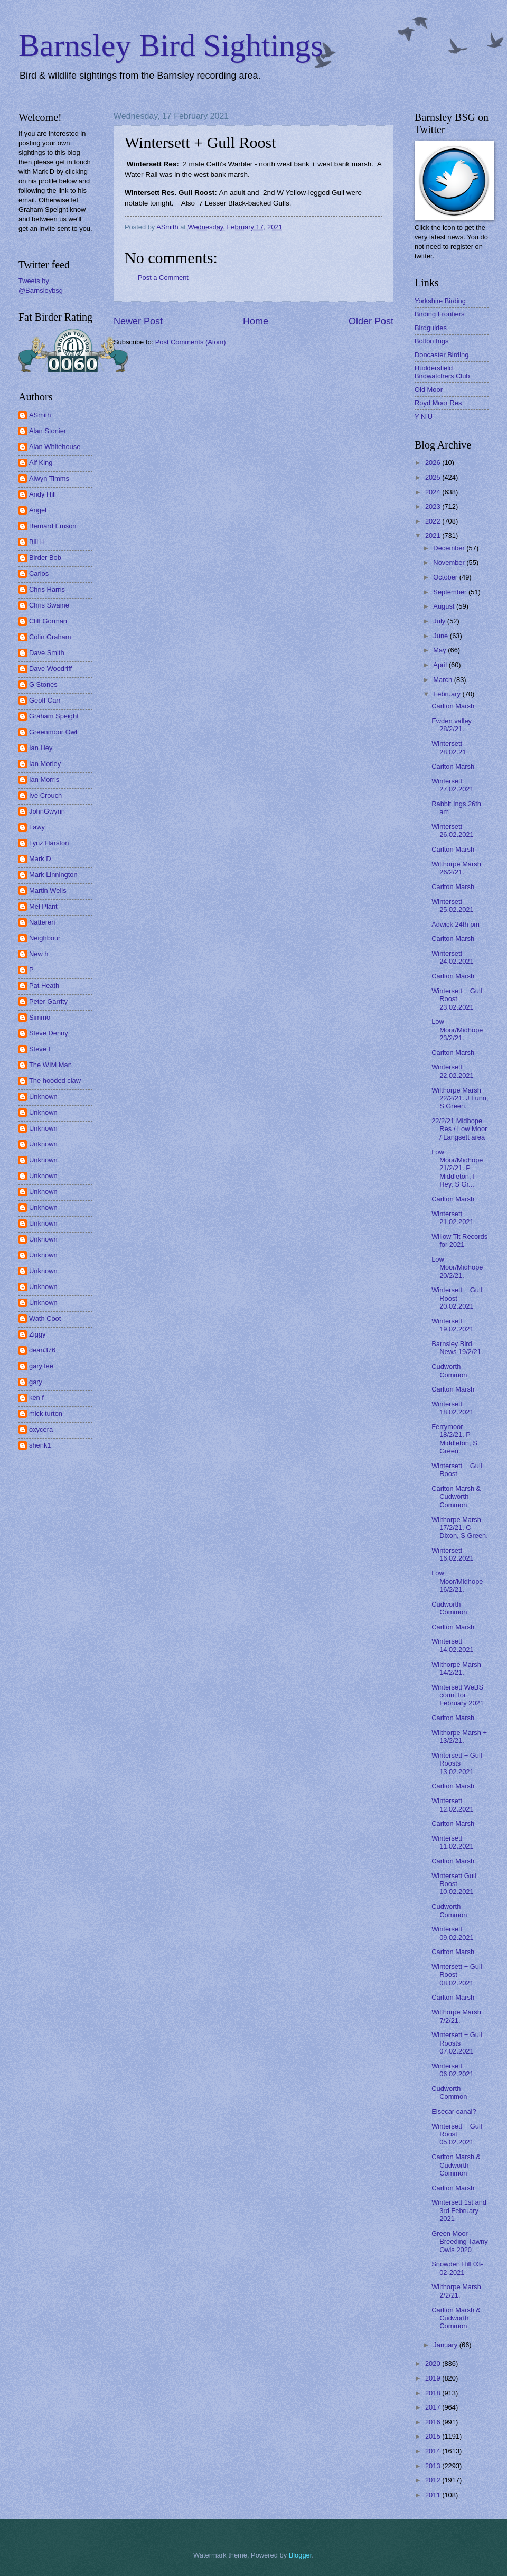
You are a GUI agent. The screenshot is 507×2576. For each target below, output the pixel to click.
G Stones (43, 684)
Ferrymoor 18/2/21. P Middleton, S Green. (454, 1439)
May (440, 650)
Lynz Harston (49, 843)
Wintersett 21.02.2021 (452, 1218)
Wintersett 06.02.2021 (452, 2070)
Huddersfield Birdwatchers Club (442, 372)
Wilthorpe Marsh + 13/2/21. (459, 1736)
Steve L (40, 1049)
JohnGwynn (47, 811)
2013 (433, 2466)
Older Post (371, 321)
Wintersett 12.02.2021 (452, 1805)
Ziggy (37, 1334)
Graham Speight (54, 716)
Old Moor (429, 390)
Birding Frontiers (439, 314)
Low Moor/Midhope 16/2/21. (457, 1581)
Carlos (39, 573)
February (447, 694)
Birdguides (431, 328)
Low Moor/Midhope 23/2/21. (457, 1030)
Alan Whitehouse (54, 447)
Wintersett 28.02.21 (448, 747)
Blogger (300, 2555)
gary (35, 1382)
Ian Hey (40, 748)
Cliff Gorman (48, 621)
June (441, 636)
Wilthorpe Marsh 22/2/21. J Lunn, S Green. (459, 1098)
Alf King (40, 462)
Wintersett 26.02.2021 (452, 830)
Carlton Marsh (452, 706)
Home (255, 321)
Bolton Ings (431, 341)
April (440, 665)
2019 (433, 2378)
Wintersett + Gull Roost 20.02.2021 (456, 1298)
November (449, 562)
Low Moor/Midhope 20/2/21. (457, 1267)
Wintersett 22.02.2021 (452, 1071)
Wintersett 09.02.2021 (452, 1933)
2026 (433, 462)
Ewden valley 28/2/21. (451, 725)
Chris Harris (47, 589)
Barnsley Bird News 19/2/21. (457, 1348)
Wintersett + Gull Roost (456, 1470)
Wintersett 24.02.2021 (452, 957)
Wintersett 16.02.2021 (452, 1554)
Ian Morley (45, 764)
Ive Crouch (45, 795)
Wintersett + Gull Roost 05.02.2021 (456, 2134)
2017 (433, 2407)
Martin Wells (48, 890)
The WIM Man (50, 1065)
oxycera (41, 1429)
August (444, 606)
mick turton (45, 1413)
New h (39, 954)
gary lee (41, 1366)
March (443, 680)
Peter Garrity (48, 1001)
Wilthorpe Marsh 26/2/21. (456, 868)
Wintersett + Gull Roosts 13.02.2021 (456, 1763)
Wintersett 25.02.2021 (452, 905)
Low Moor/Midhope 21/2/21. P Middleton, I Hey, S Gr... (457, 1168)
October (446, 577)
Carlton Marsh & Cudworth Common (456, 1497)
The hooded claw (55, 1081)
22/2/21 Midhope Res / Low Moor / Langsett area (459, 1129)
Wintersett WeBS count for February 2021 (457, 1695)
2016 (433, 2422)
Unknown (43, 1096)
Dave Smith (46, 653)
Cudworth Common (449, 1370)
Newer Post (138, 321)
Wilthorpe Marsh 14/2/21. (456, 1668)
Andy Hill (42, 494)
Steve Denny (48, 1033)
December (449, 548)
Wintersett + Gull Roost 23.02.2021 (456, 999)
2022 (433, 521)
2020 (433, 2363)
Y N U (424, 417)
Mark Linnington (53, 875)
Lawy (37, 827)
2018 (433, 2393)
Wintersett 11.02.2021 (452, 1842)
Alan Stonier (47, 431)
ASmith (40, 415)
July (440, 621)
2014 (433, 2451)
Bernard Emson (52, 526)
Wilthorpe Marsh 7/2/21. (456, 2016)
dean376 (42, 1350)
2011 (433, 2495)
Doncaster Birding (441, 355)
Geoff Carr (45, 700)
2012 (433, 2480)
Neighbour (44, 938)
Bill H (37, 542)
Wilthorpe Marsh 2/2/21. (456, 2291)
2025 (433, 477)
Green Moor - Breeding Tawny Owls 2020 (459, 2241)
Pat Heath (44, 986)
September (450, 592)
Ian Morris (44, 779)
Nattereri (42, 922)
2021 (433, 535)
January (446, 2345)
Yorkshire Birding (440, 301)
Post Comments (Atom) (190, 342)
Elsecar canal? (453, 2111)
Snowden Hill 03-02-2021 (457, 2268)
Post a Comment (163, 278)
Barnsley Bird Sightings (170, 45)
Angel (37, 510)
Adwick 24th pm (455, 924)
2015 (433, 2436)
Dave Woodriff (50, 669)
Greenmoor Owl (53, 732)
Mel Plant (43, 906)
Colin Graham (50, 637)
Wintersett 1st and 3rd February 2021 (458, 2210)
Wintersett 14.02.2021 (452, 1645)
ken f (36, 1398)
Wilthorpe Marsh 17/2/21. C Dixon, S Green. (459, 1528)
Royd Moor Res (438, 403)
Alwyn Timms (49, 478)
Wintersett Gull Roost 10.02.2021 (453, 1884)
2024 (433, 492)
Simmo (39, 1017)
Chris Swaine (49, 605)
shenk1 (40, 1445)
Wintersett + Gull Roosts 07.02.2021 (456, 2043)
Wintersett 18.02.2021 (452, 1408)
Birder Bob (45, 558)
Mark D (40, 859)
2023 (433, 506)
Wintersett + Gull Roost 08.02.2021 (456, 1975)
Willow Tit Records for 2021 (459, 1240)
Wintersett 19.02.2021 (452, 1325)
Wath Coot (45, 1318)
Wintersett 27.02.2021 (452, 785)
